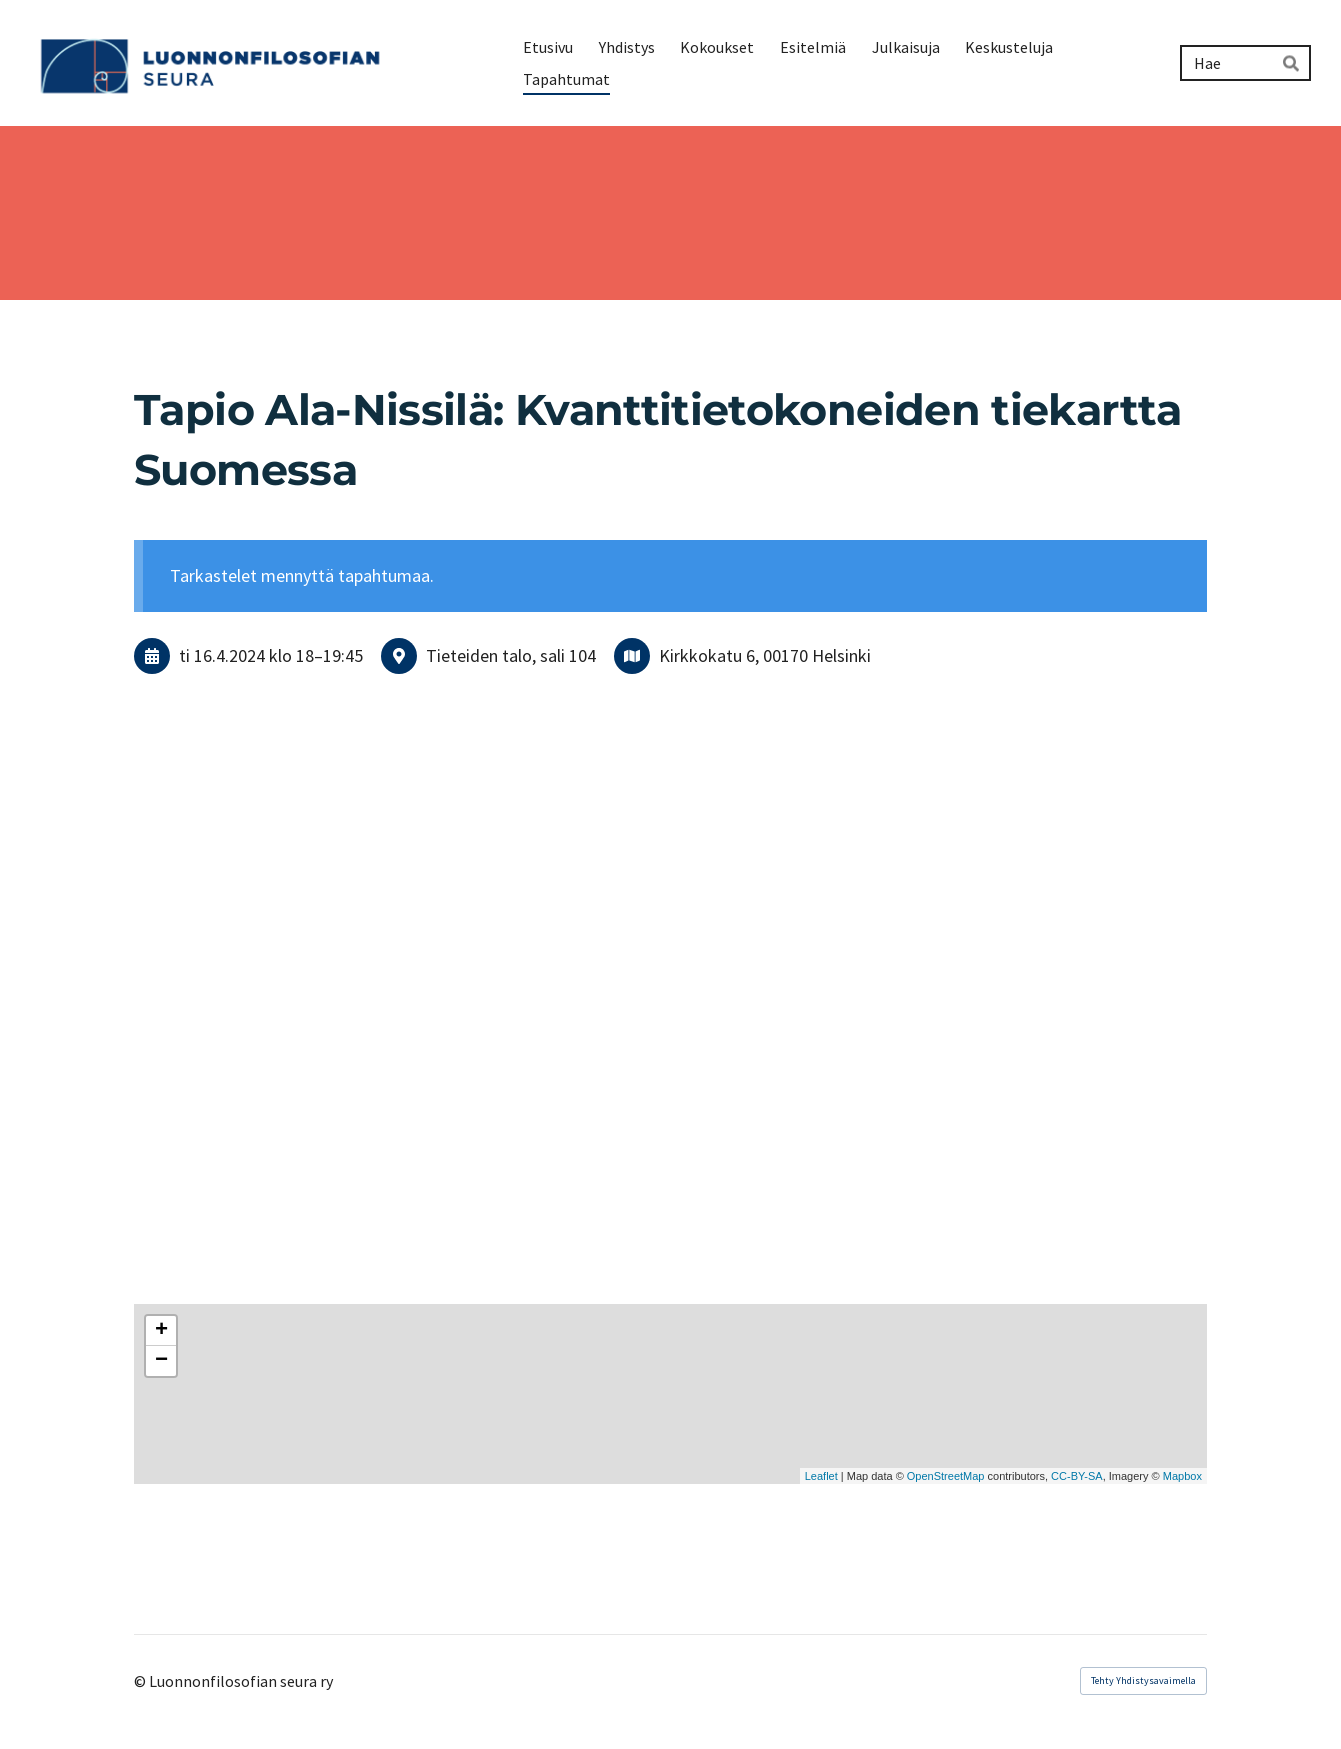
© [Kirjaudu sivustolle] (141, 1681)
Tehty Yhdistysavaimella (1143, 1680)
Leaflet (821, 1476)
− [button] (161, 1361)
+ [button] (161, 1331)
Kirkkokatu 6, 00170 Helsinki (765, 655)
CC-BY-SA (1077, 1476)
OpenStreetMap (946, 1476)
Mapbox (1182, 1476)
